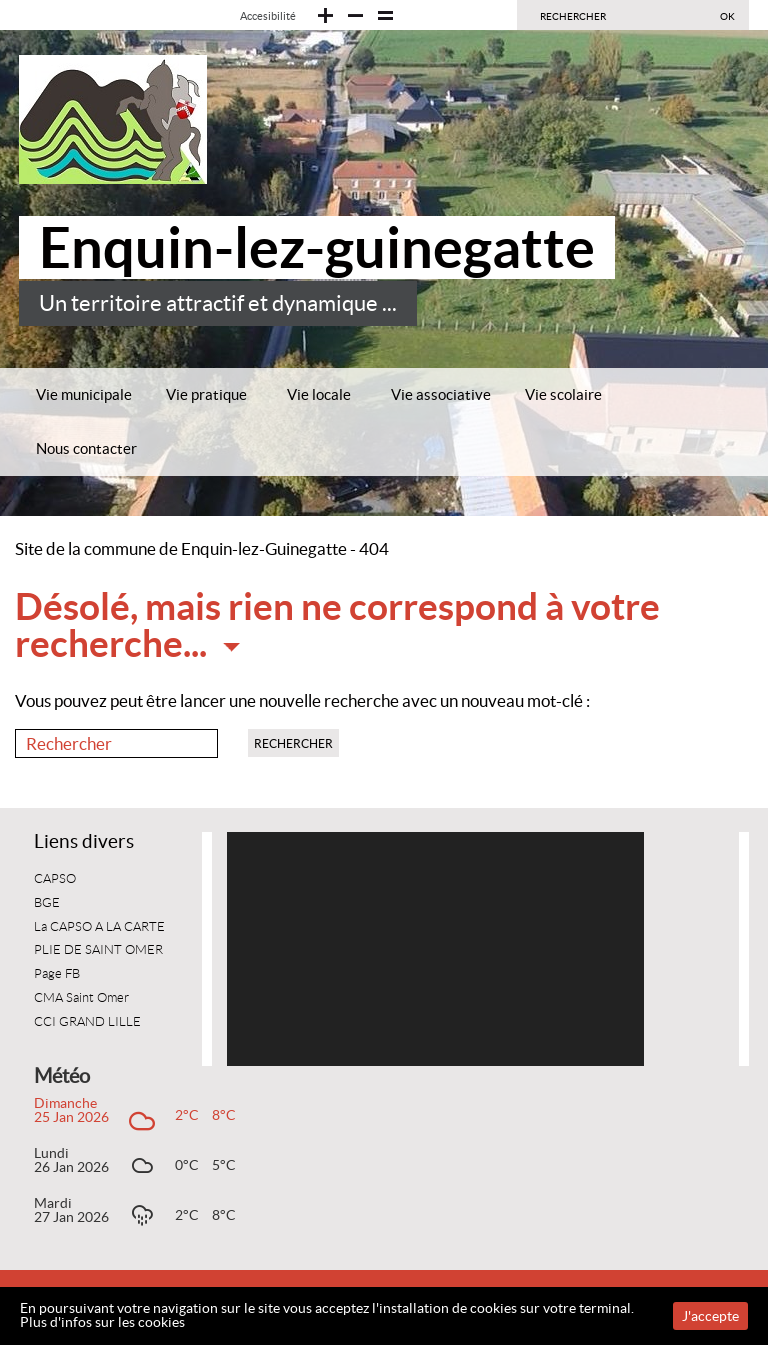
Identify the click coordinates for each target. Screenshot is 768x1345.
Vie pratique (206, 394)
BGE (47, 903)
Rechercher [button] (293, 743)
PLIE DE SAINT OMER (98, 950)
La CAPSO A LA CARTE (99, 927)
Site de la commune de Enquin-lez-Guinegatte (181, 549)
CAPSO (55, 879)
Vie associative (441, 394)
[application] (435, 949)
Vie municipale (84, 394)
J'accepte (710, 1316)
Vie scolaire (563, 394)
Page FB (57, 974)
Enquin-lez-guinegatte (317, 247)
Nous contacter (86, 448)
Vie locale (319, 394)
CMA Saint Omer (81, 998)
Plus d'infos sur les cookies (102, 1322)
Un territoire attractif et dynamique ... (218, 303)
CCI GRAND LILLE (87, 1022)
